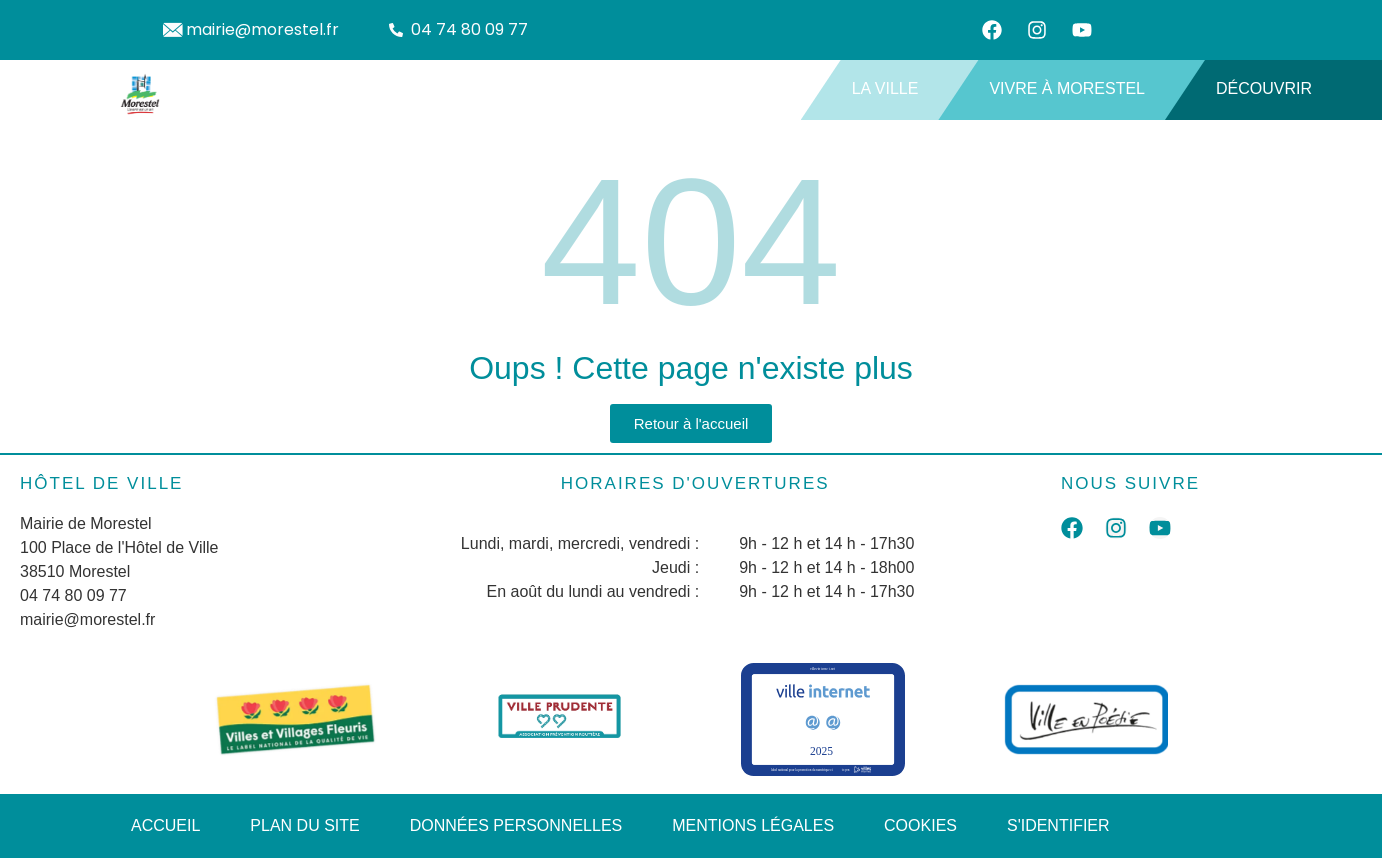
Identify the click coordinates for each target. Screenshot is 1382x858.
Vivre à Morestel (1074, 88)
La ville (893, 88)
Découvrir (1271, 88)
